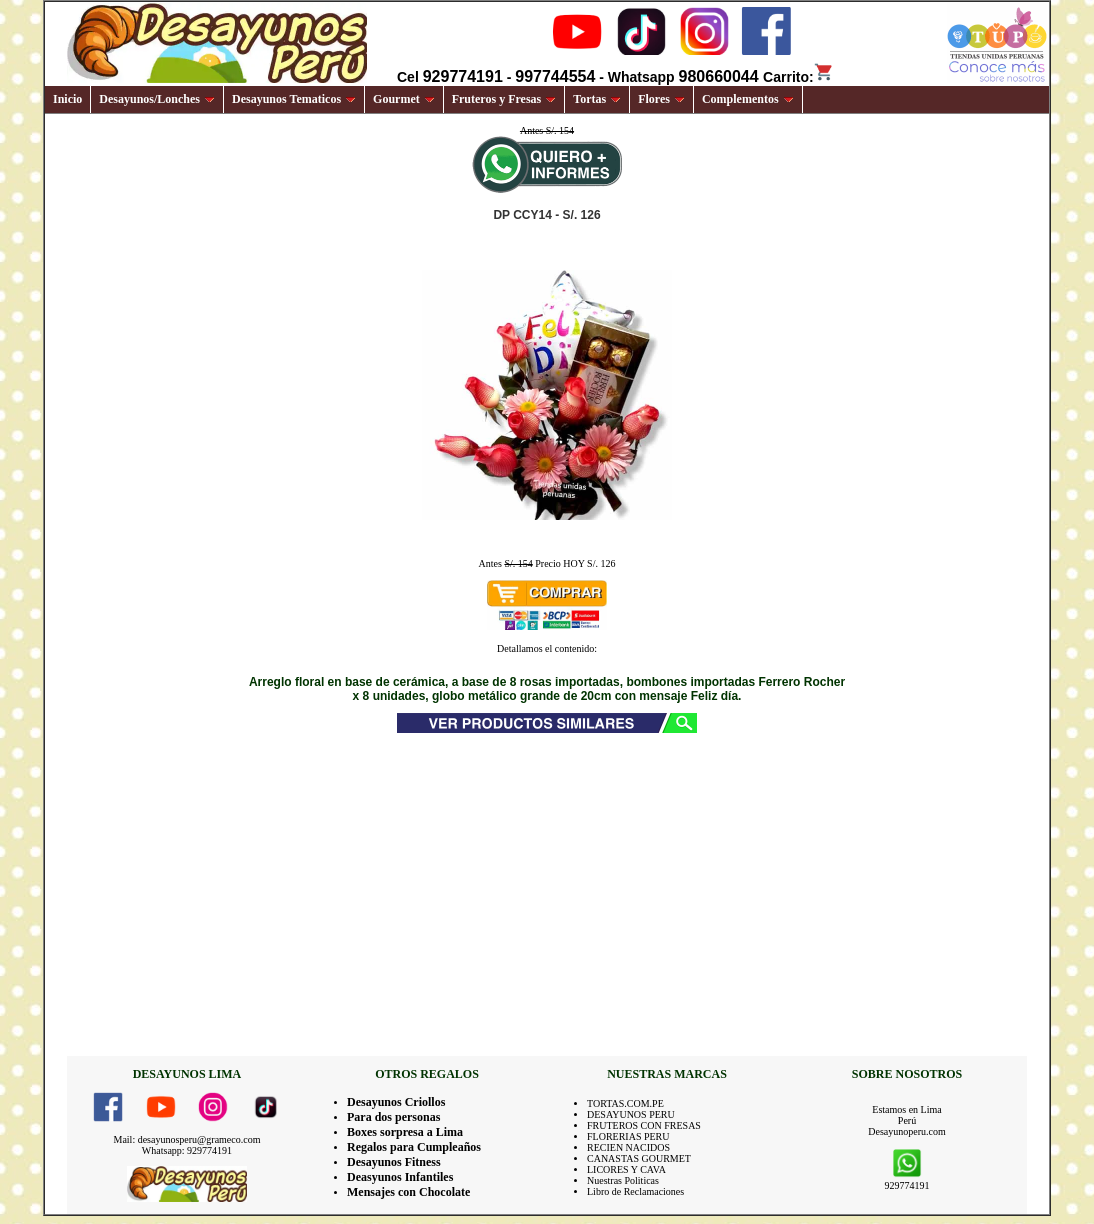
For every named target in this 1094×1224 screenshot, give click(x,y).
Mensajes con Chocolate (408, 1192)
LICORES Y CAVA (626, 1169)
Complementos (748, 99)
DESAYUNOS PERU (631, 1114)
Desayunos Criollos (396, 1102)
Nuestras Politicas (623, 1180)
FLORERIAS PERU (628, 1136)
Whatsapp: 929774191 (187, 1150)
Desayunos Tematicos (294, 99)
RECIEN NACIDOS (628, 1147)
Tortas (597, 99)
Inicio (67, 99)
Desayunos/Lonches (157, 99)
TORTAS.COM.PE (625, 1103)
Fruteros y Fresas (504, 99)
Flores (661, 99)
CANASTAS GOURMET (639, 1158)
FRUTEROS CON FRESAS (644, 1125)
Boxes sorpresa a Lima (405, 1132)
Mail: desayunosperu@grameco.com (187, 1139)
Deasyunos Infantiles (400, 1177)
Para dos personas (393, 1117)
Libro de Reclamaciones (635, 1191)
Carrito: (798, 77)
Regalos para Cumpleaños (414, 1147)
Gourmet (404, 99)
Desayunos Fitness (394, 1162)
